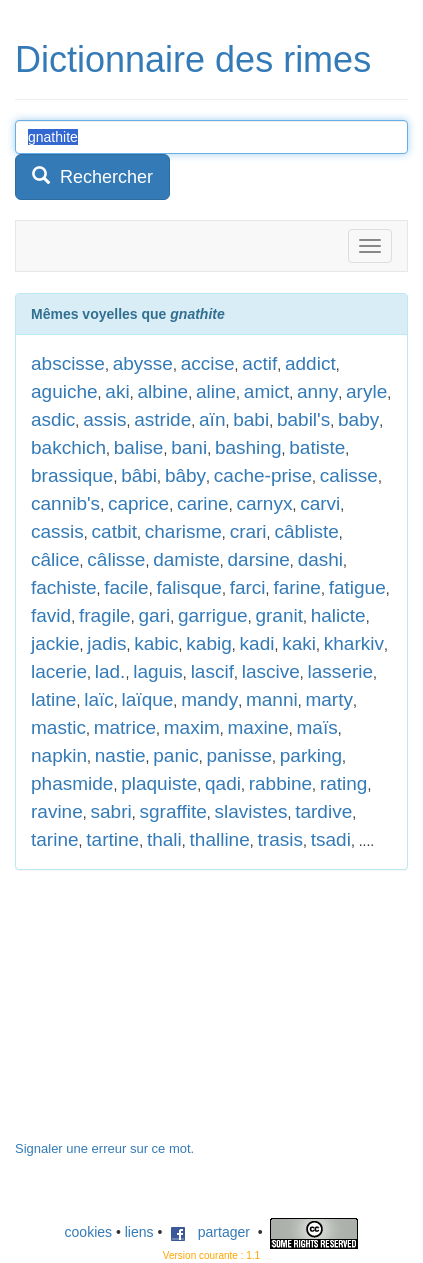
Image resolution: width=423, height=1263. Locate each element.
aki (117, 391)
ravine (57, 811)
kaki (299, 643)
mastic (58, 727)
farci (248, 587)
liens (139, 1232)
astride (162, 419)
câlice (55, 559)
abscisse (68, 363)
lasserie (340, 671)
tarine (55, 839)
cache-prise (263, 475)
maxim (192, 727)
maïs (317, 727)
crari (248, 531)
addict (310, 363)
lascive (271, 671)
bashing (248, 447)
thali (164, 839)
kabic (156, 643)
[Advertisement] (165, 1015)
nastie (120, 755)
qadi (223, 783)
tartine (112, 839)
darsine (259, 559)
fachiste (63, 587)
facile (126, 587)
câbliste (306, 531)
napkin (59, 755)
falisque (189, 587)
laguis (158, 671)
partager (210, 1232)
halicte (338, 615)
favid (51, 615)
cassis (57, 531)
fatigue (357, 587)
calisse (349, 475)
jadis (106, 643)
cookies (88, 1232)
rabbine (280, 783)
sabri (111, 811)
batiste (317, 447)
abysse (143, 363)
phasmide (72, 783)
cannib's (65, 503)
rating (344, 783)
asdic (53, 419)
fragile (105, 615)
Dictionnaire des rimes (193, 59)
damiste (186, 559)
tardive (323, 811)
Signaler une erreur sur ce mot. (104, 1148)
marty (329, 699)
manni (272, 699)
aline (216, 391)
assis (104, 419)
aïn (212, 419)
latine (53, 699)
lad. (110, 671)
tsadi (331, 839)
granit (279, 615)
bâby (185, 475)
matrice (125, 727)
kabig (208, 643)
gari (154, 615)
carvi (320, 503)
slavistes (251, 811)
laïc (99, 699)
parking (311, 755)
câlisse (116, 559)
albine (162, 391)
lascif (212, 671)
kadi (257, 643)
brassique (72, 475)
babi (251, 419)
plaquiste (159, 783)
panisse (239, 755)
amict (266, 391)
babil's (303, 419)
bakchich (68, 447)
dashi (320, 559)
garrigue (213, 615)
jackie (55, 643)
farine (297, 587)
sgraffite (173, 811)
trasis (280, 839)
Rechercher (92, 176)
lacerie (59, 671)
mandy (209, 699)
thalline (220, 839)
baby (358, 419)
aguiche (64, 391)
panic (175, 755)
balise (139, 447)
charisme (183, 531)
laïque (148, 699)
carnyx (264, 503)
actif (259, 363)
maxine (258, 727)
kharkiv (354, 643)
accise (208, 363)
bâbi (139, 475)
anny (317, 391)
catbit (114, 531)
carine (203, 503)
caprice (138, 503)
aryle (366, 391)
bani (189, 447)
